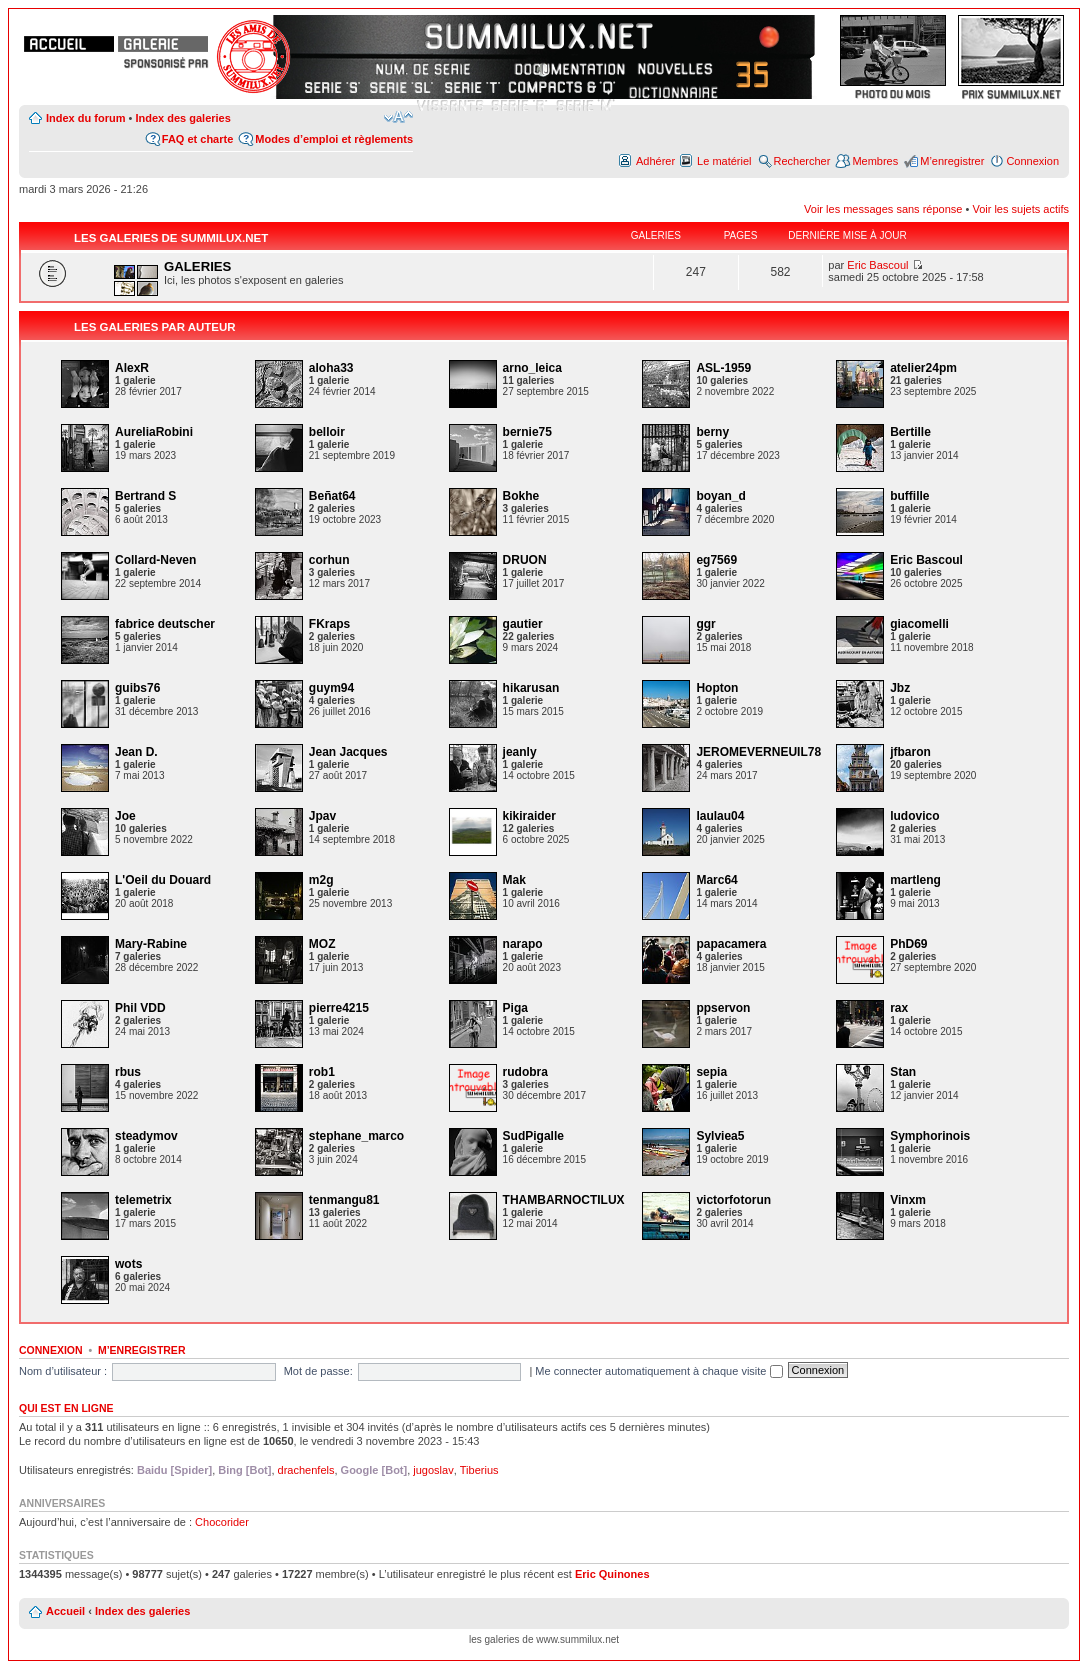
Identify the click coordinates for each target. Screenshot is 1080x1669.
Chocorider (222, 1522)
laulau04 (720, 816)
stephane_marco (356, 1136)
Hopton (717, 688)
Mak (514, 880)
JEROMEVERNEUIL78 (758, 752)
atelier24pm (923, 368)
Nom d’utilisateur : (63, 1371)
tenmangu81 (344, 1200)
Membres (875, 161)
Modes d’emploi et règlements (334, 139)
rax (899, 1008)
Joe (125, 816)
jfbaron (910, 752)
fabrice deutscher (165, 624)
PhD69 (908, 944)
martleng (915, 880)
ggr (705, 624)
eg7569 (716, 560)
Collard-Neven (155, 560)
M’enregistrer (952, 161)
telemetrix (143, 1200)
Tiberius (479, 1470)
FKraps (329, 624)
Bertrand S (145, 496)
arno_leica (532, 368)
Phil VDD (140, 1008)
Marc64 (716, 880)
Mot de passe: (318, 1371)
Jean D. (136, 752)
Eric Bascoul (877, 265)
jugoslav (433, 1470)
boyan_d (720, 496)
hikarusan (531, 688)
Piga (515, 1008)
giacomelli (919, 624)
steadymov (146, 1136)
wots (128, 1264)
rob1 (322, 1072)
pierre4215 (339, 1008)
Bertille (910, 432)
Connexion (1032, 161)
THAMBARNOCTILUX (564, 1200)
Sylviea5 (720, 1136)
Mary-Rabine (151, 944)
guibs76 (137, 688)
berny (712, 432)
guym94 (331, 688)
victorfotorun (733, 1200)
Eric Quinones (612, 1574)
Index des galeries (182, 118)
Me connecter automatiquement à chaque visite (658, 1371)
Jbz (900, 688)
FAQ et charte (198, 139)
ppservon (723, 1008)
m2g (321, 880)
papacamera (731, 944)
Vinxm (908, 1200)
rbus (128, 1072)
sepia (711, 1072)
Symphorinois (930, 1136)
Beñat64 (332, 496)
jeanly (520, 752)
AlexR (132, 368)
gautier (523, 624)
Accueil (65, 1611)
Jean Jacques (348, 752)
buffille (909, 496)
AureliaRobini (154, 432)
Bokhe (521, 496)
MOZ (322, 944)
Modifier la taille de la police (398, 117)
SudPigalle (533, 1136)
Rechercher (802, 161)
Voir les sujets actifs (1020, 209)
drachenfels (306, 1470)
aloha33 (331, 368)
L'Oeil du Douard (163, 880)
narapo (523, 944)
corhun (329, 560)
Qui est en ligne (66, 1408)
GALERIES (197, 266)
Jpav (322, 816)
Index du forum (85, 118)
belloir (327, 432)
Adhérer (655, 161)
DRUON (525, 560)
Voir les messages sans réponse (883, 209)
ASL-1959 (723, 368)
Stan (903, 1072)
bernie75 (527, 432)
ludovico (914, 816)
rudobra (525, 1072)
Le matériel (724, 161)
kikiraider (529, 816)
